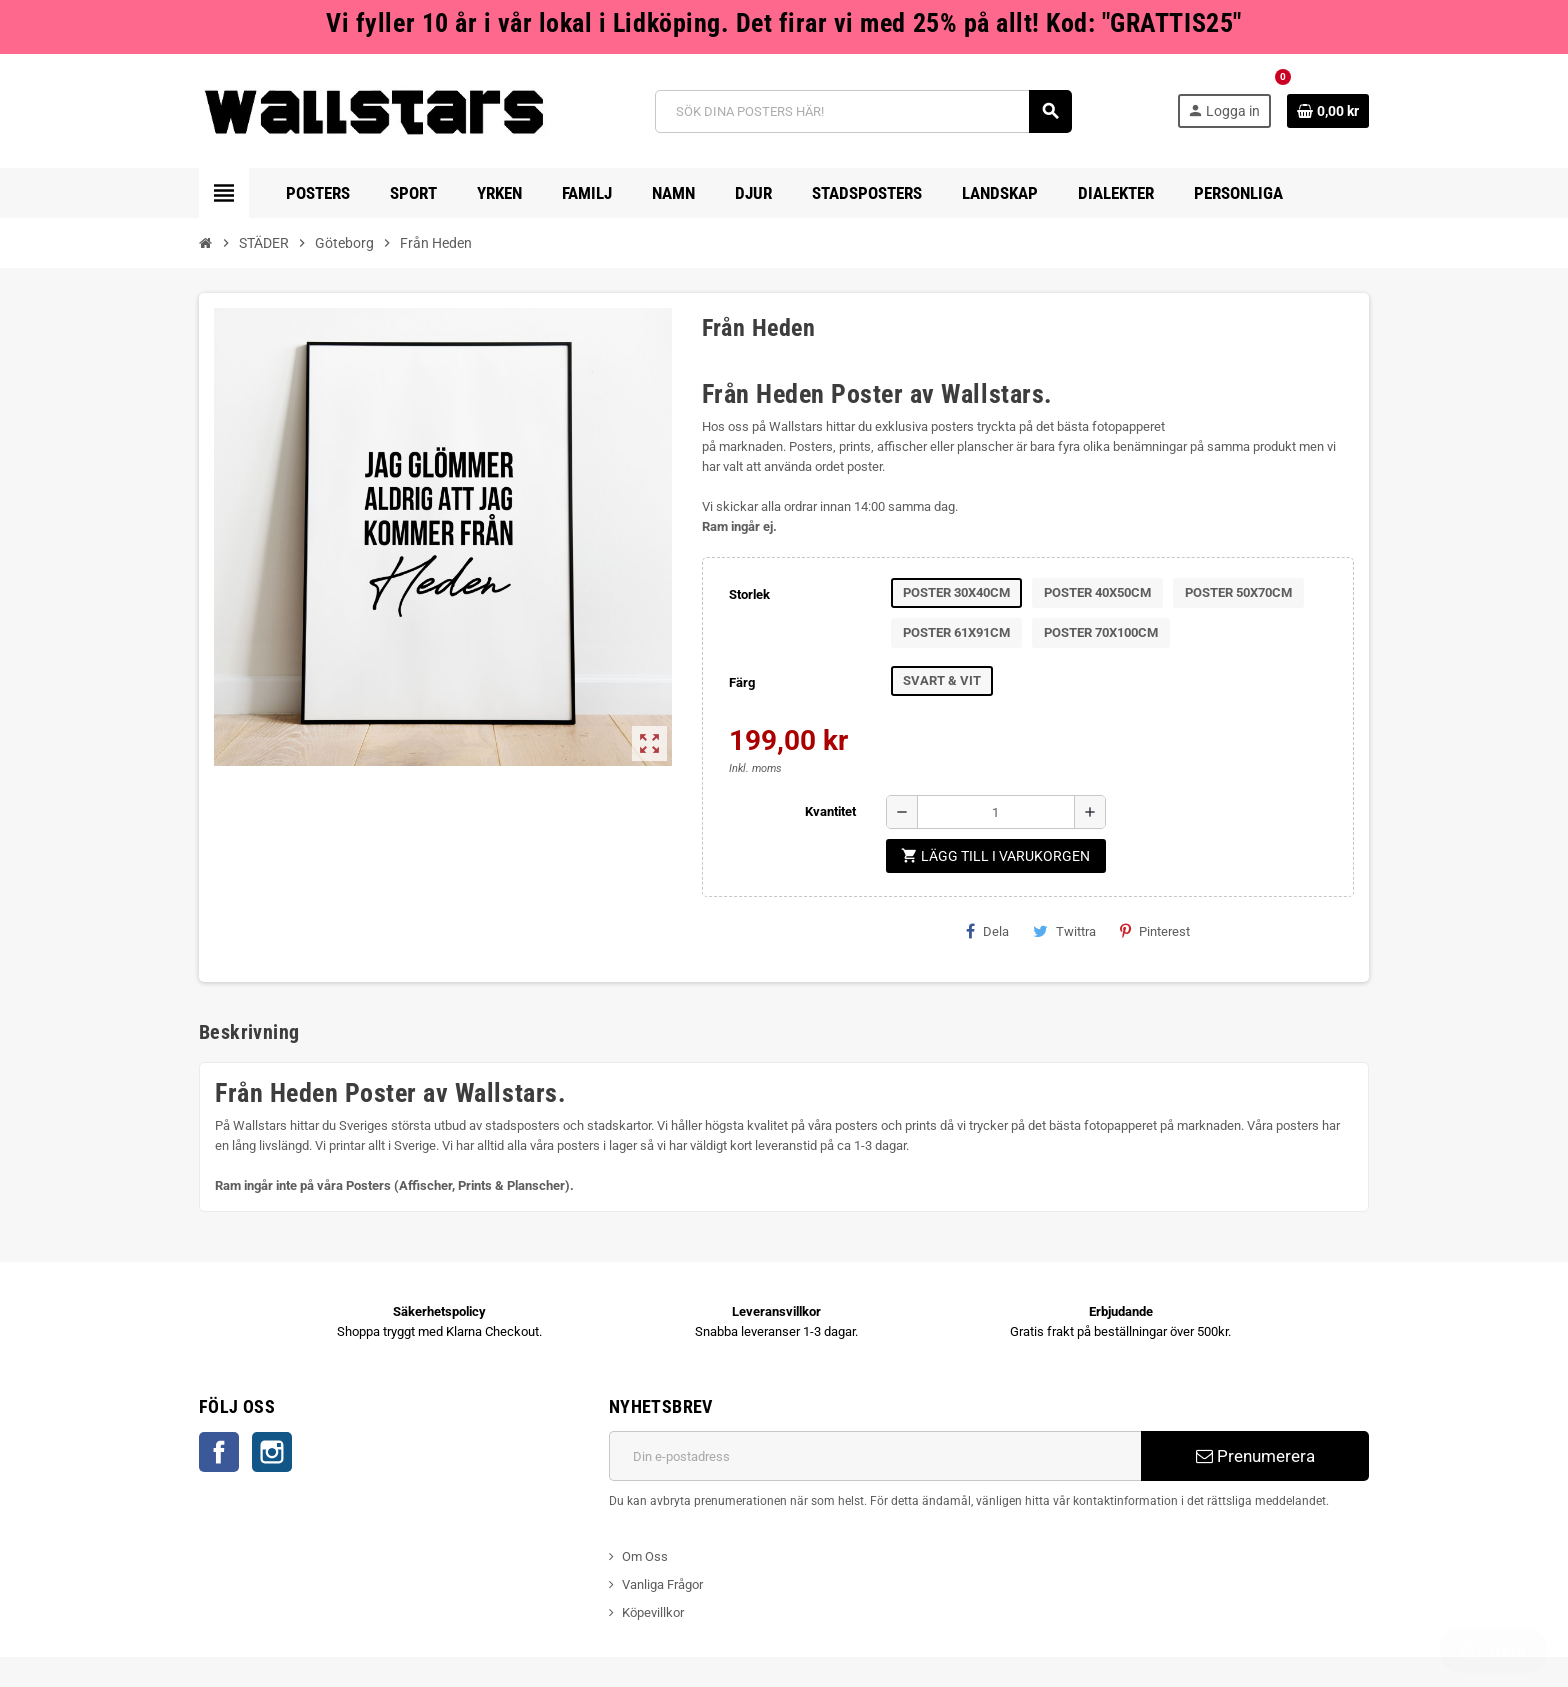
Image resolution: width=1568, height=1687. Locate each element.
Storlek (749, 594)
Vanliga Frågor (662, 1584)
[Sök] (863, 111)
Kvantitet (830, 811)
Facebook (219, 1452)
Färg (742, 682)
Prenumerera (1255, 1456)
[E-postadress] (875, 1456)
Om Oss (645, 1556)
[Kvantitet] (996, 812)
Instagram (272, 1452)
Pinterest (1155, 931)
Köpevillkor (653, 1612)
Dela (987, 931)
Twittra (1064, 931)
